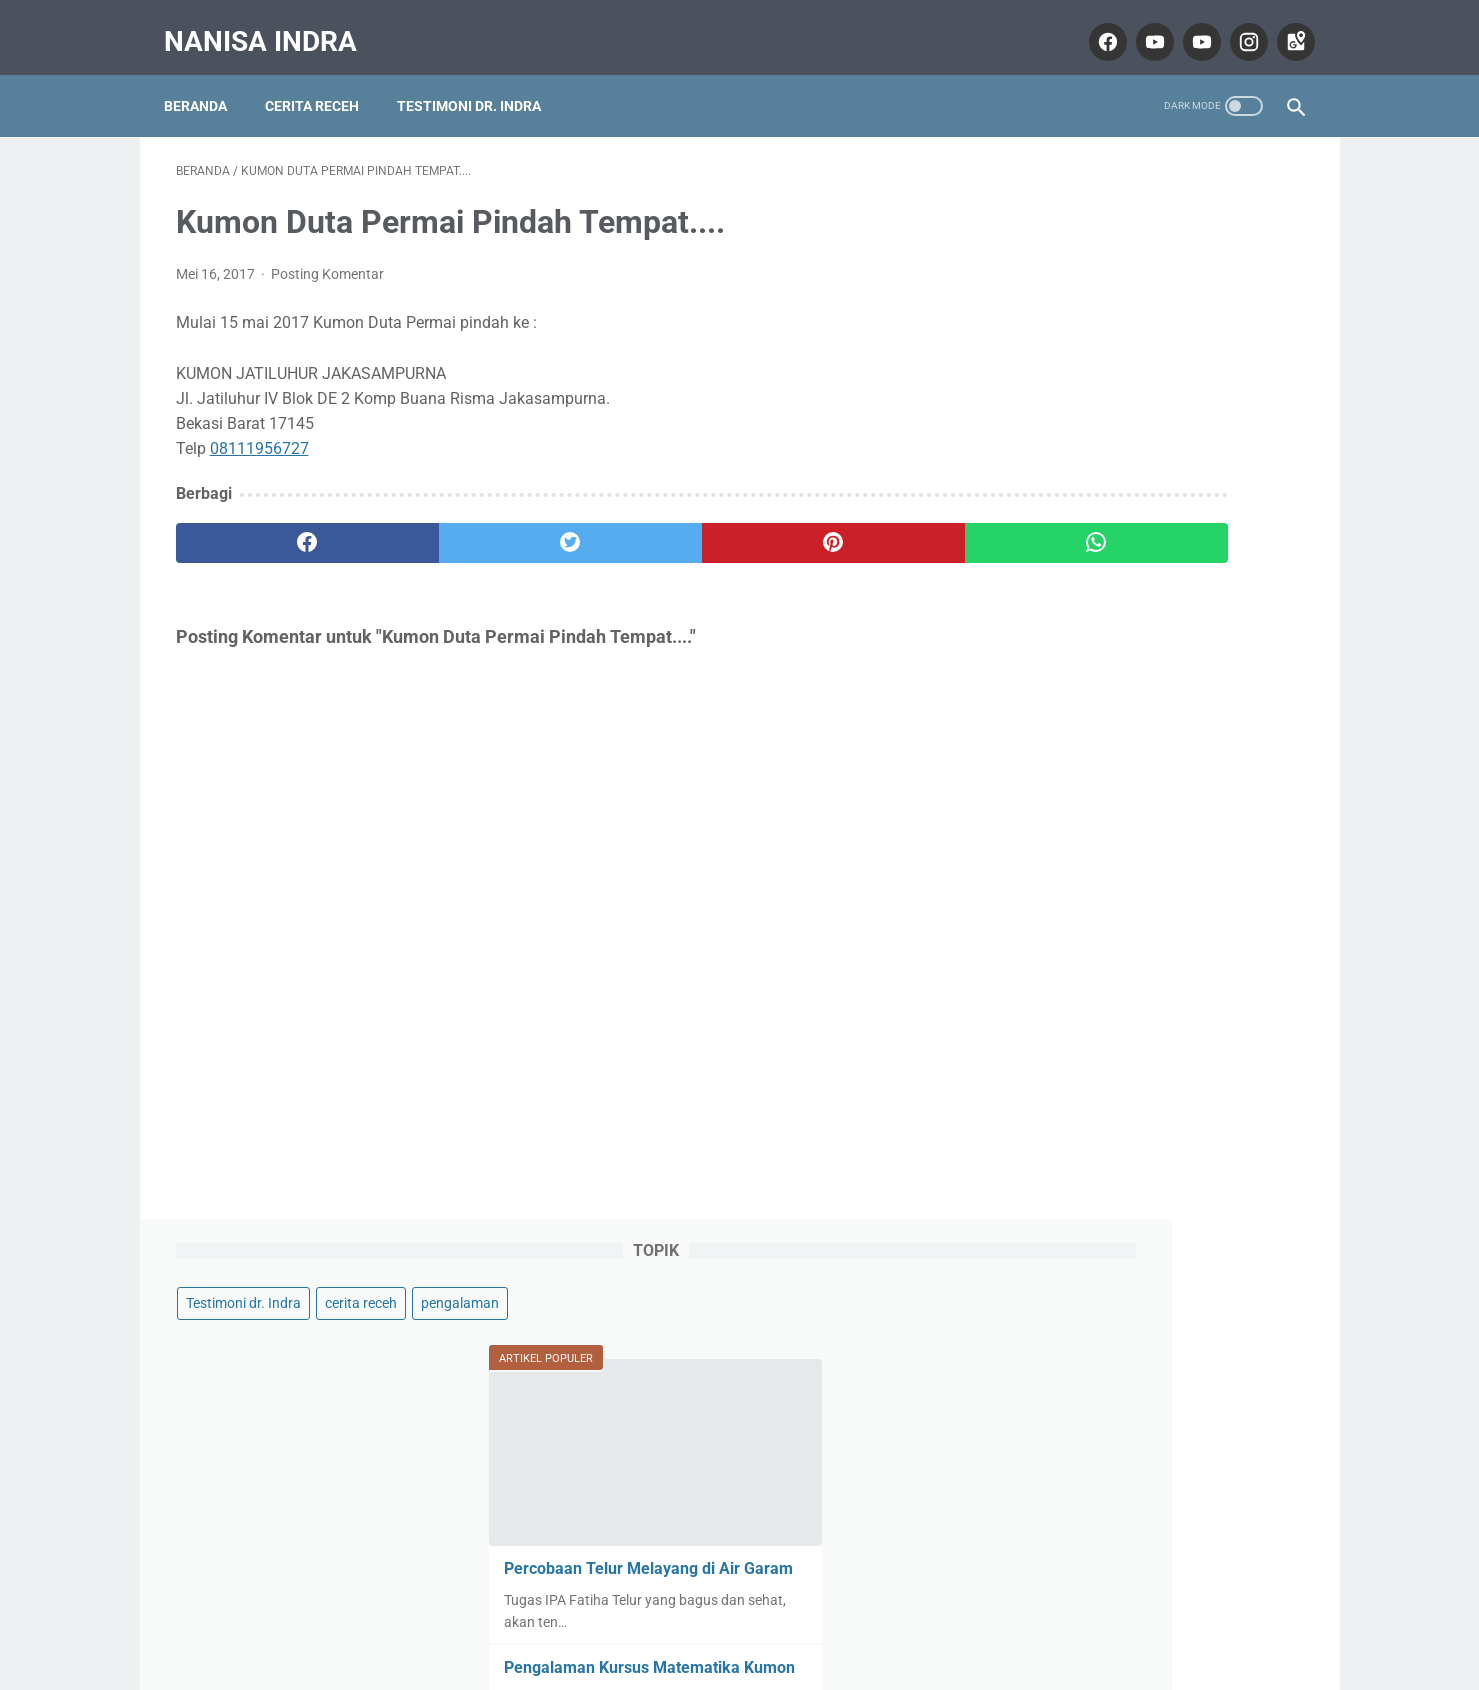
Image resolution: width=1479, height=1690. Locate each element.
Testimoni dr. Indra (481, 79)
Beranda (207, 79)
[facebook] (1094, 24)
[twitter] (459, 527)
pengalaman (1053, 244)
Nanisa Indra (272, 23)
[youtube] (1141, 24)
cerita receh (1189, 206)
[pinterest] (648, 527)
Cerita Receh (324, 79)
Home (739, 1616)
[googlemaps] (1282, 24)
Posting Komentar (327, 258)
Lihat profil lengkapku (1154, 1467)
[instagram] (1235, 24)
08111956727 (259, 432)
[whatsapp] (837, 527)
